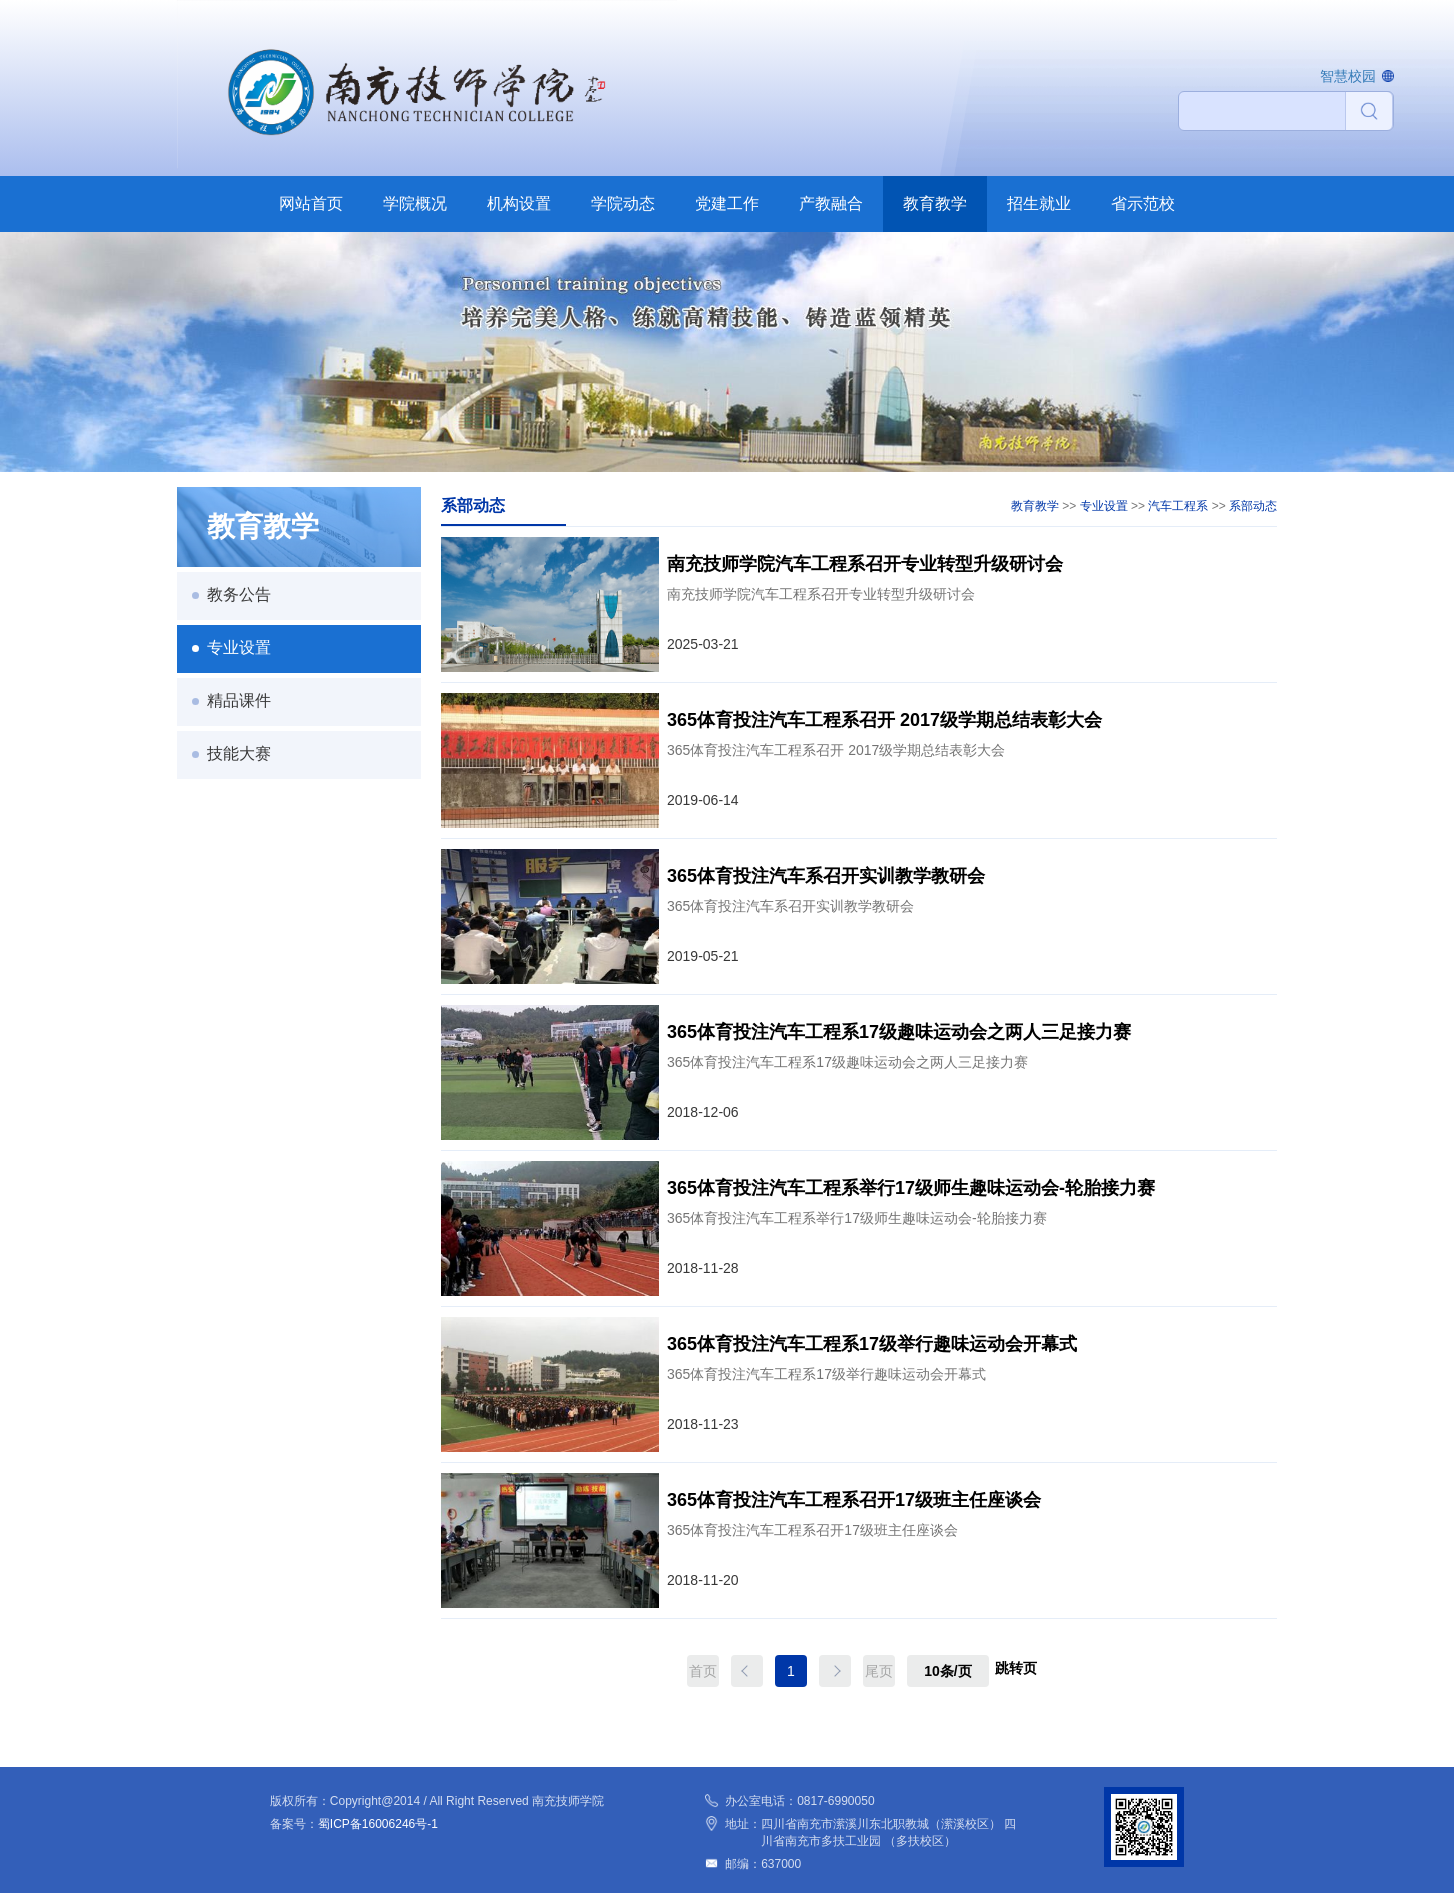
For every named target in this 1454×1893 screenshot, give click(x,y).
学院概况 (415, 203)
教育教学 (935, 203)
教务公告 (239, 594)
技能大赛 (239, 753)
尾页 (879, 1671)
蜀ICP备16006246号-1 (378, 1824)
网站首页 (311, 203)
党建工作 (727, 203)
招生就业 (1039, 203)
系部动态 (1253, 506)
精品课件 (239, 700)
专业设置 (239, 647)
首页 (703, 1671)
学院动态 (623, 203)
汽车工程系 (1178, 506)
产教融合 (831, 203)
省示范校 (1143, 203)
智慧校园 (1348, 76)
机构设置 (519, 203)
